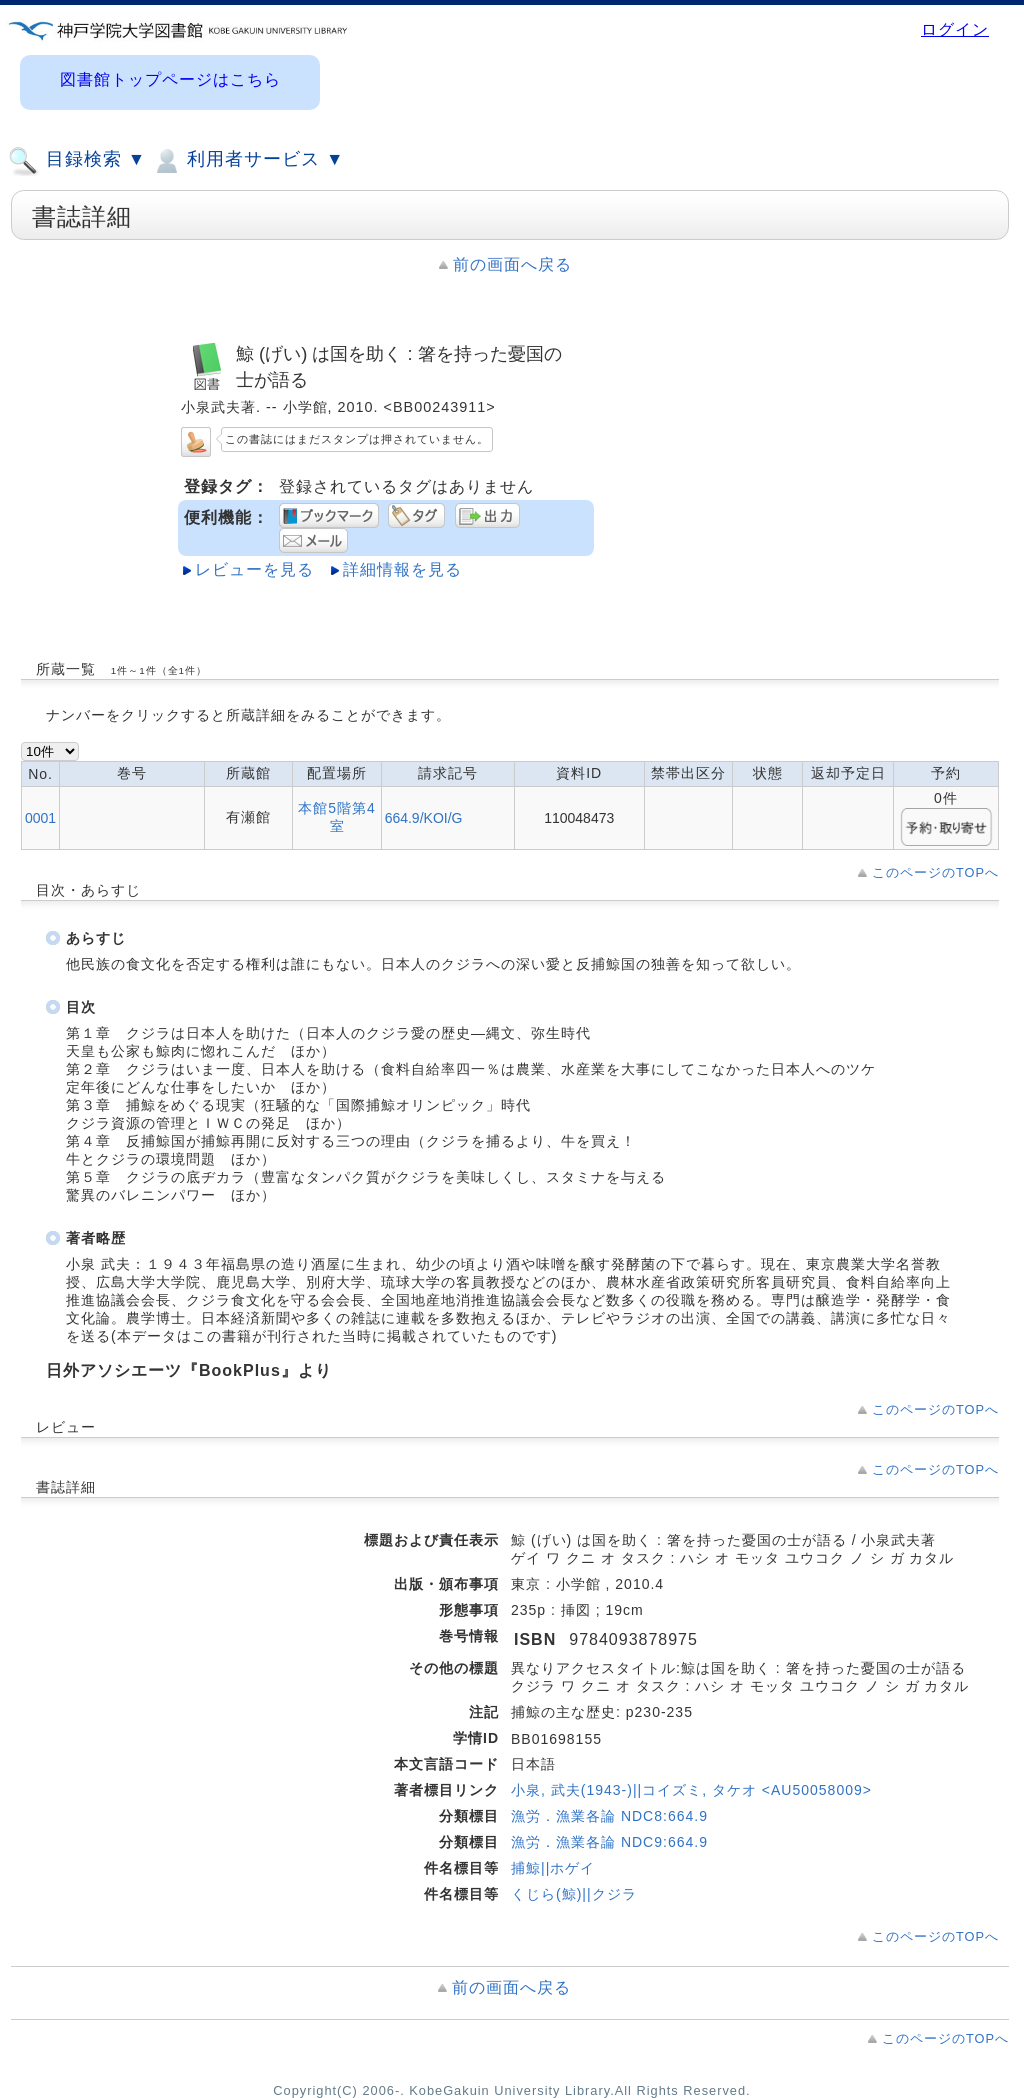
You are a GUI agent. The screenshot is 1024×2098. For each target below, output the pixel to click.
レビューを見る (254, 569)
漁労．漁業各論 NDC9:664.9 (609, 1842)
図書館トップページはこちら (170, 79)
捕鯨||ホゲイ (553, 1868)
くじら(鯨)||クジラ (574, 1894)
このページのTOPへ (935, 872)
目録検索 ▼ (77, 161)
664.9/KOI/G (424, 818)
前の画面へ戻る (512, 264)
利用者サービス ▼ (247, 161)
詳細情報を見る (402, 569)
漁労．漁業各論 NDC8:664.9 (609, 1816)
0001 (40, 818)
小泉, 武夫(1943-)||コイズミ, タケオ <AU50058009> (691, 1790)
